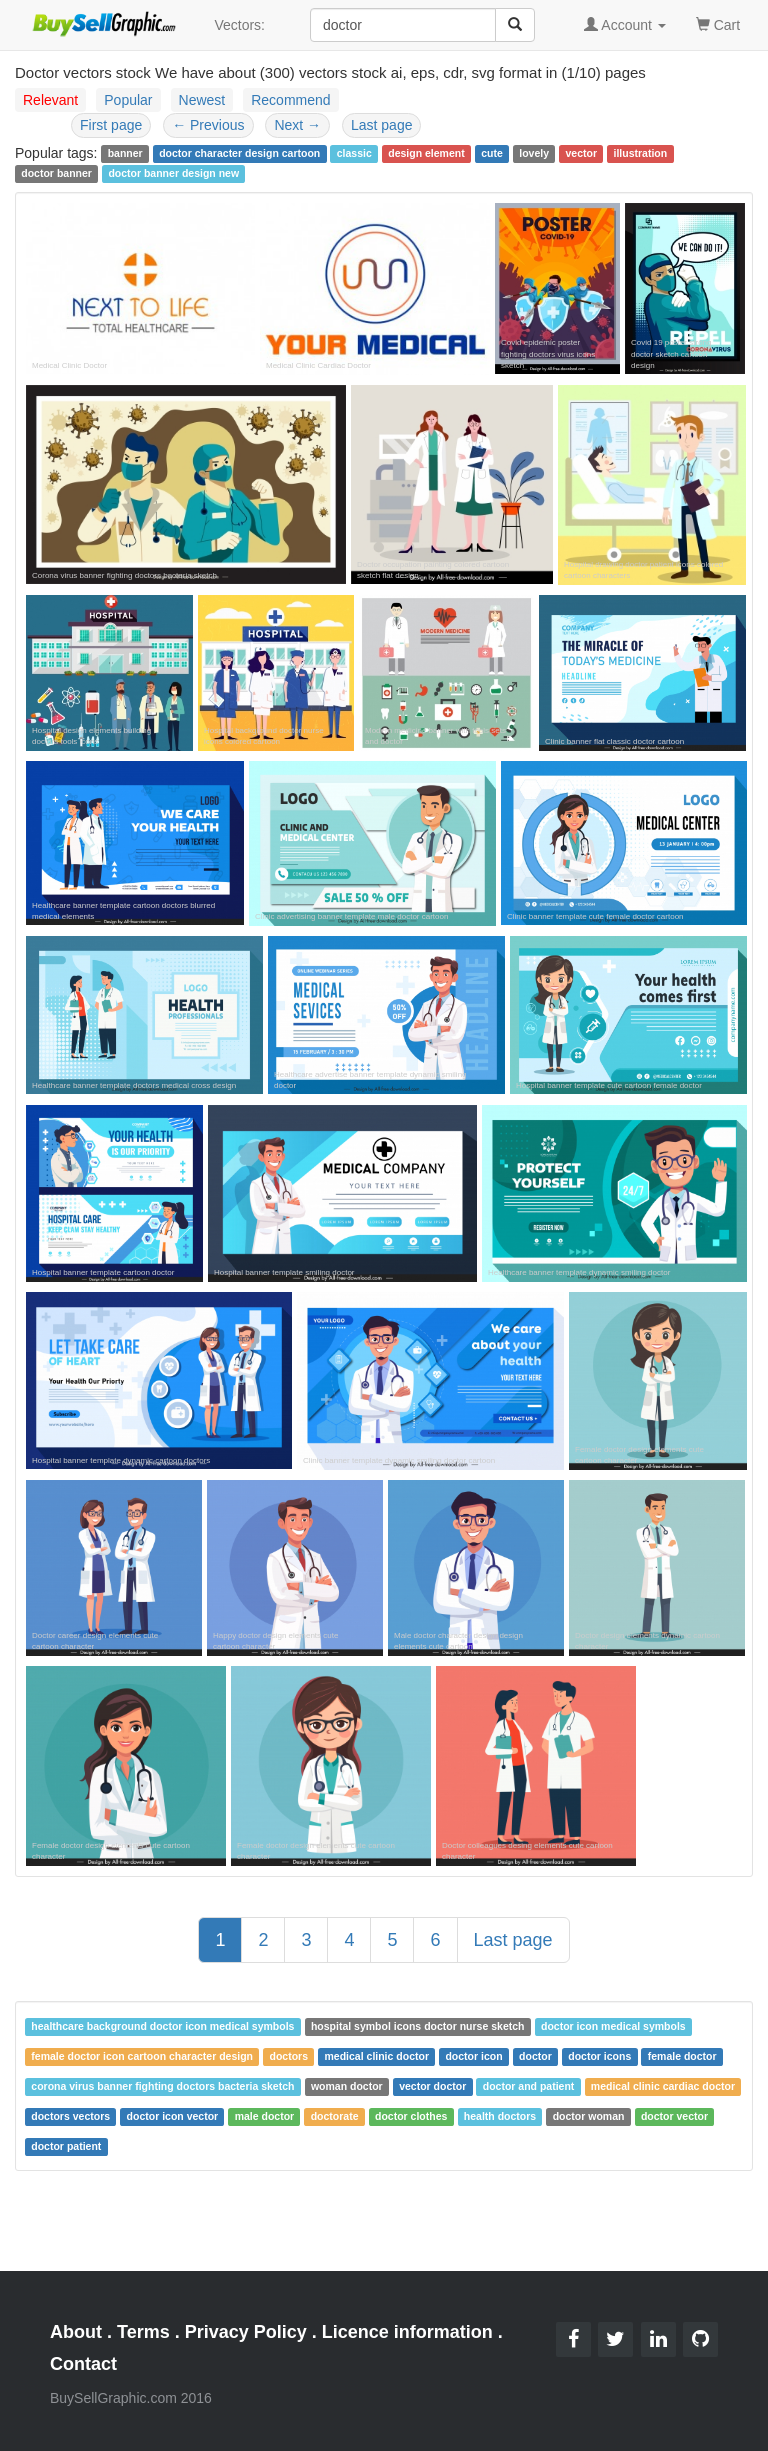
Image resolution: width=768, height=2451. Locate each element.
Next (297, 125)
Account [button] (625, 25)
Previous (208, 125)
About (76, 2332)
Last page (382, 125)
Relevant (50, 100)
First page (111, 125)
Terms (143, 2332)
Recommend (290, 100)
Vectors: (239, 25)
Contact (83, 2364)
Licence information (407, 2332)
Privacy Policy (246, 2332)
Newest (202, 100)
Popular (128, 100)
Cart (718, 23)
